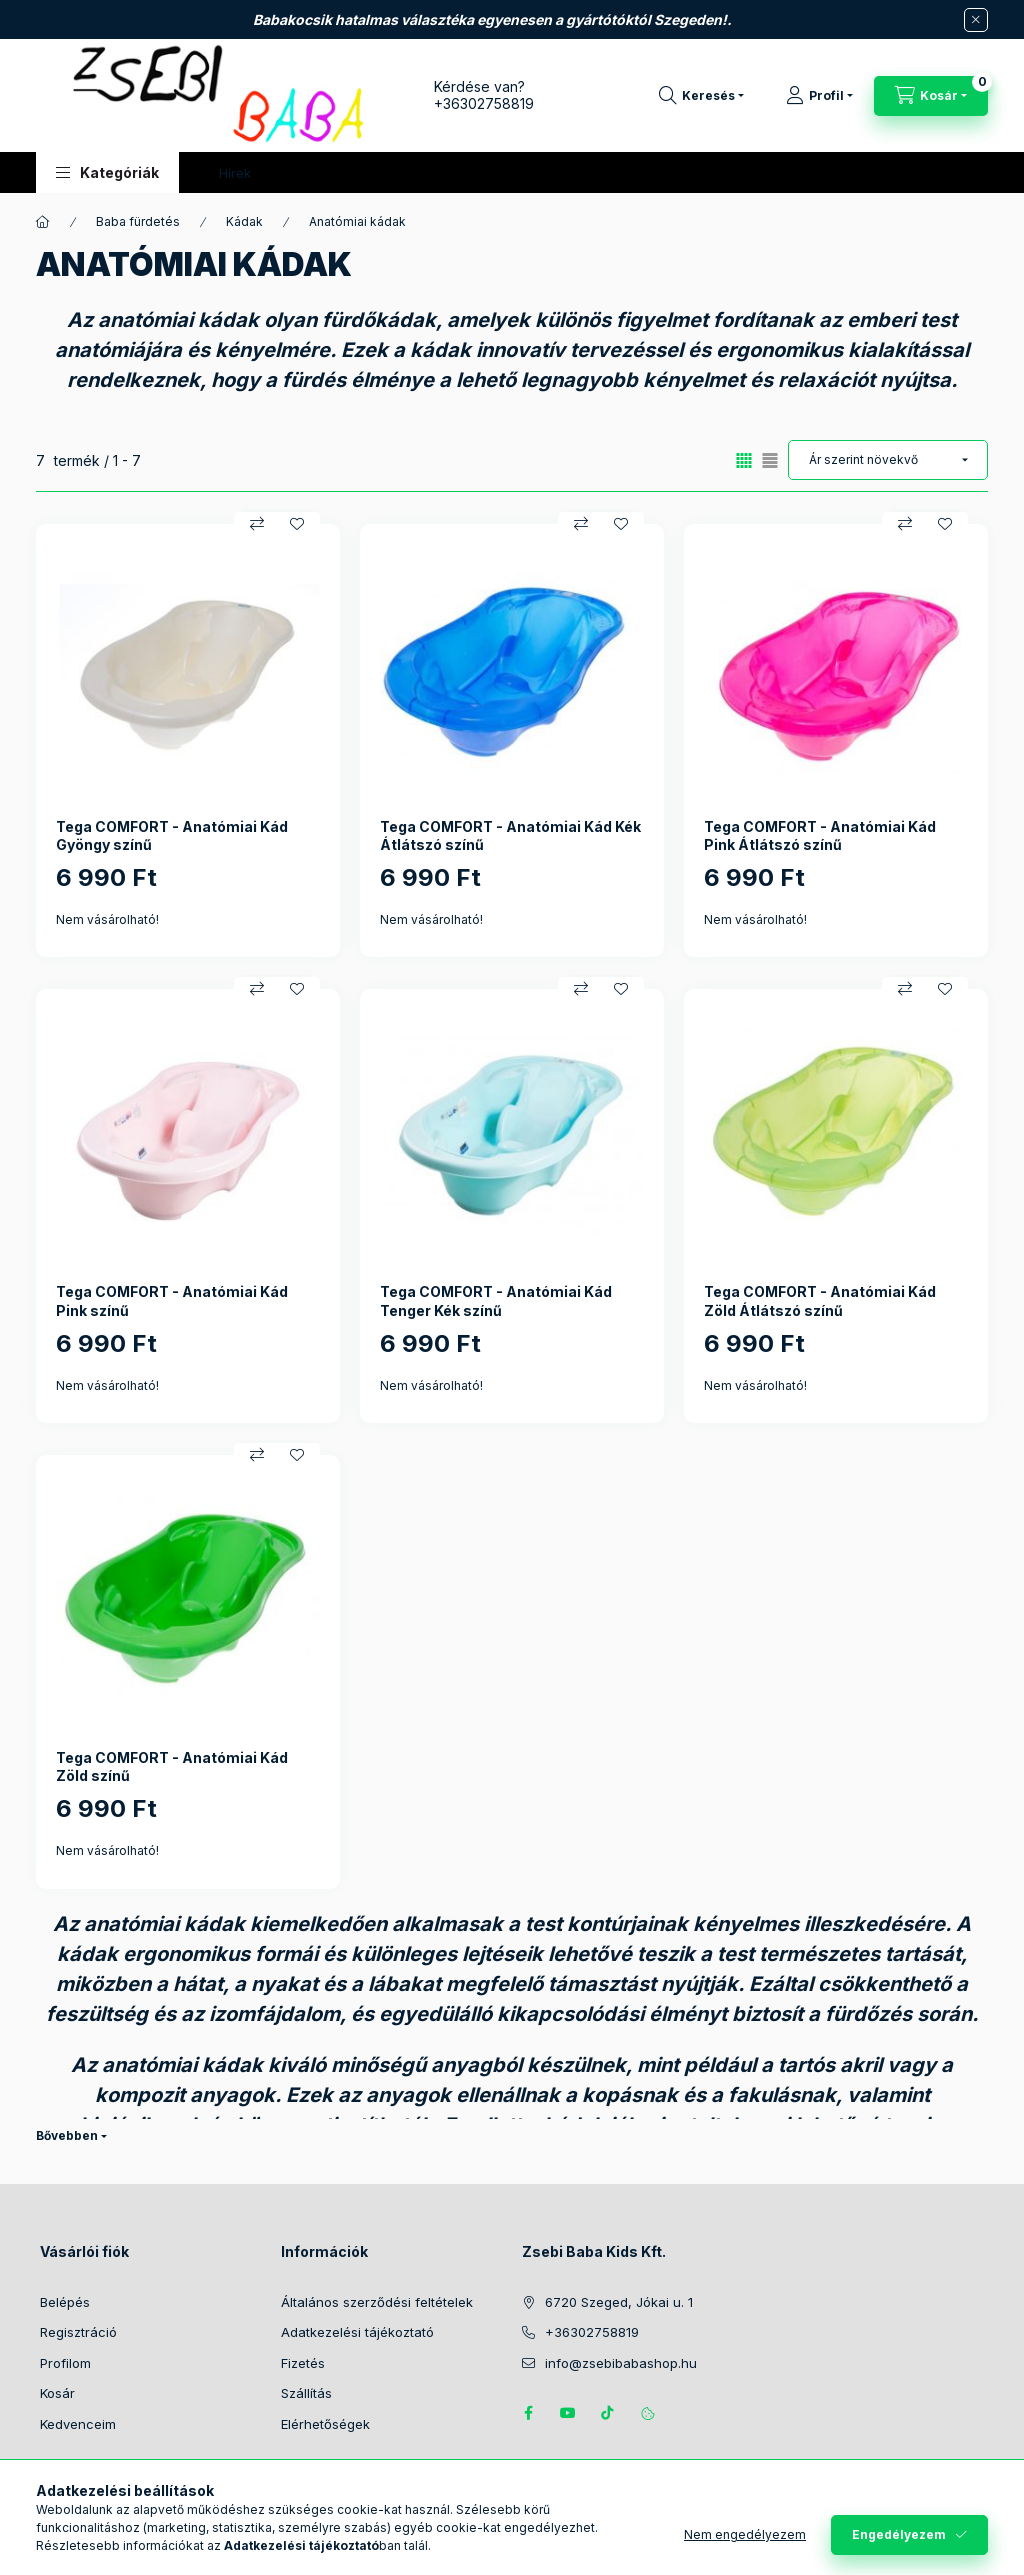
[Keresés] (701, 96)
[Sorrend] (888, 460)
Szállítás (306, 2393)
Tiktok (608, 2413)
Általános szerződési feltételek (377, 2302)
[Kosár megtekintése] (931, 96)
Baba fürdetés (138, 221)
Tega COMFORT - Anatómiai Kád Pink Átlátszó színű (820, 835)
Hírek (235, 173)
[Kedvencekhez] (297, 524)
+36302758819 (484, 103)
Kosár (57, 2393)
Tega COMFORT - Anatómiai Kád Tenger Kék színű (496, 1300)
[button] (107, 172)
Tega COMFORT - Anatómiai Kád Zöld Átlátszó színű (820, 1300)
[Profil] (819, 96)
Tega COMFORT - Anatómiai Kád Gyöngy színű (172, 835)
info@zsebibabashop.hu (621, 2363)
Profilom (65, 2363)
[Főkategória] (43, 222)
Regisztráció (78, 2332)
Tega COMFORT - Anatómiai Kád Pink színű (172, 1300)
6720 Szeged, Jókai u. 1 (619, 2302)
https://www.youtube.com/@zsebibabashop (568, 2413)
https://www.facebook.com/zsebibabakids (528, 2413)
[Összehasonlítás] (257, 524)
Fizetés (303, 2363)
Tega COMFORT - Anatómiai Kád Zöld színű (172, 1766)
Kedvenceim (78, 2424)
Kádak (244, 221)
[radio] (770, 460)
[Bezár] (976, 20)
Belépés (65, 2302)
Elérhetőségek (325, 2424)
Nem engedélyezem (745, 2534)
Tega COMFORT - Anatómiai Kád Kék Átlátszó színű (510, 835)
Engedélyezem (899, 2534)
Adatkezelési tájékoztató (357, 2332)
